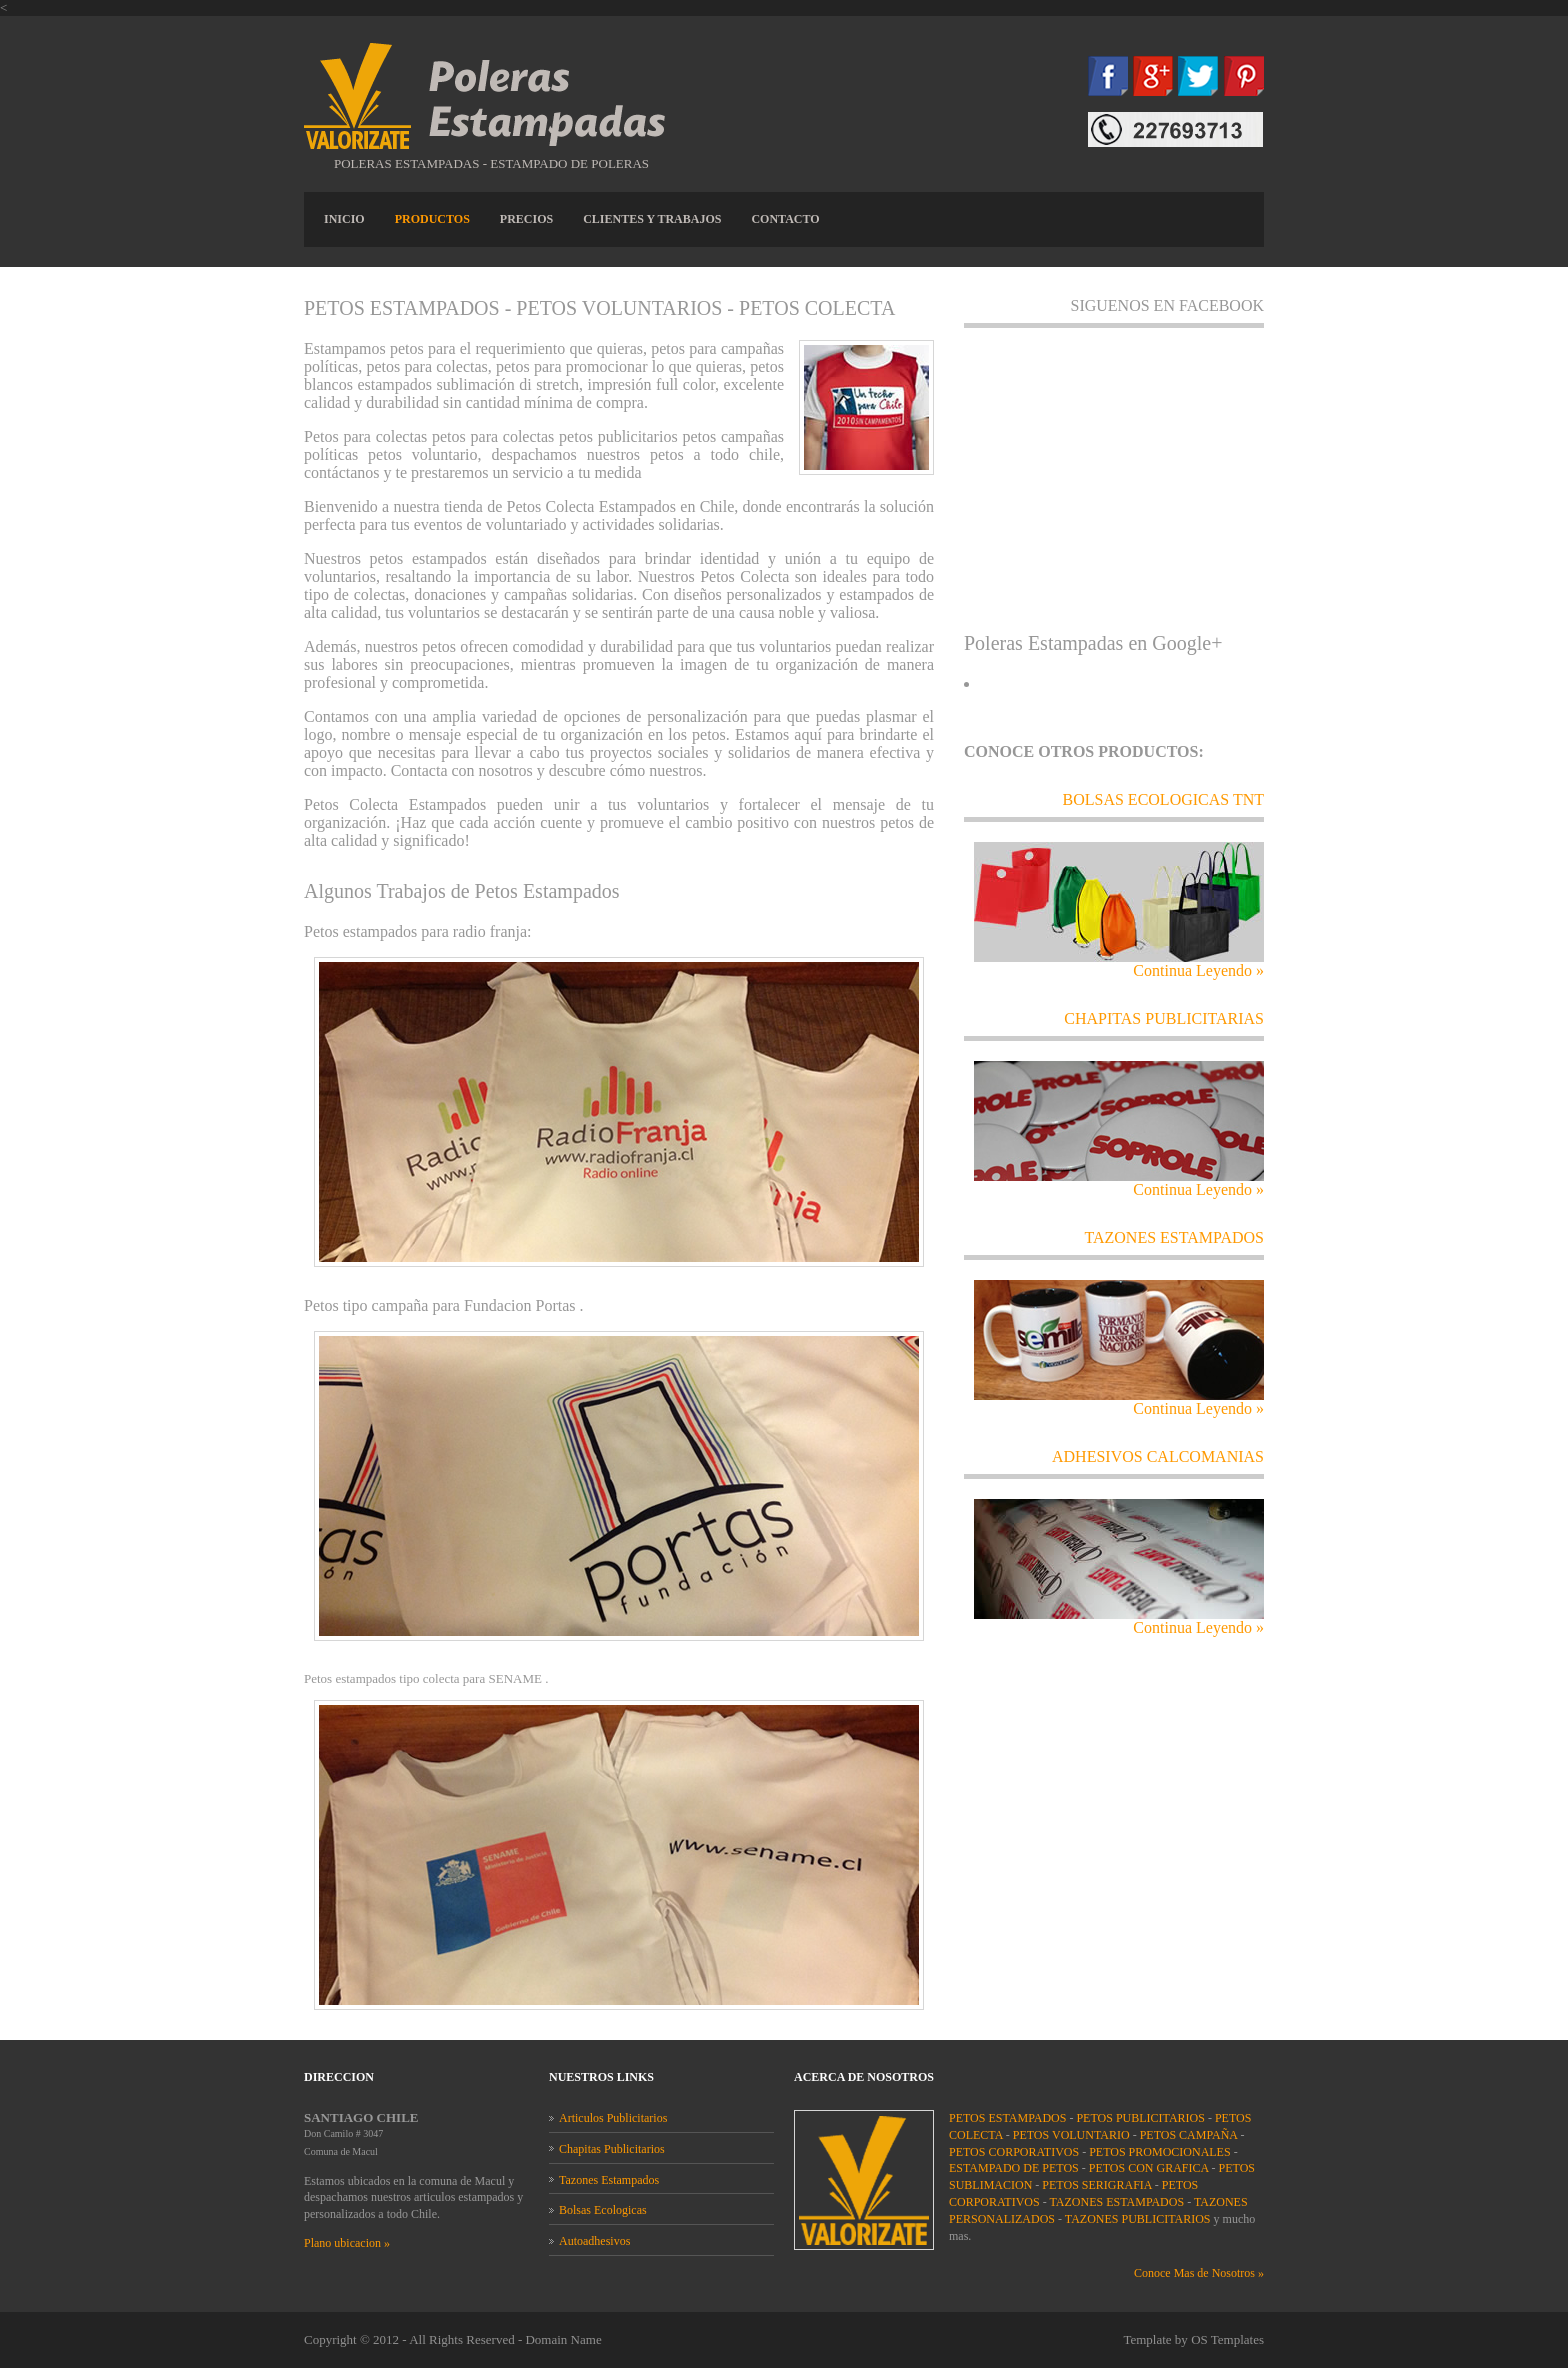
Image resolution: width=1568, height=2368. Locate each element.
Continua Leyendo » (1198, 970)
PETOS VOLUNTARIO (1071, 2135)
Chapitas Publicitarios (612, 2149)
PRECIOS (526, 219)
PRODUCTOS (432, 219)
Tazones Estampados (609, 2180)
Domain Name (563, 2339)
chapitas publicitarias (1164, 1018)
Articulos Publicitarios (613, 2118)
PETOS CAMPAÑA (1189, 2135)
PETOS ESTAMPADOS (1007, 2118)
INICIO (344, 219)
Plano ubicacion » (347, 2243)
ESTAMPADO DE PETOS (1014, 2168)
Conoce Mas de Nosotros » (1199, 2273)
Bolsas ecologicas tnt (1164, 799)
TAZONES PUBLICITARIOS (1138, 2219)
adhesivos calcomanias (1158, 1456)
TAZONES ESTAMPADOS (1174, 1237)
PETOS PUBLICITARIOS (1140, 2118)
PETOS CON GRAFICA (1149, 2168)
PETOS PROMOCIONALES (1159, 2152)
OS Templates (1227, 2339)
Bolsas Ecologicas (603, 2210)
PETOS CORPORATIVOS (1014, 2152)
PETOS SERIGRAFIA (1096, 2185)
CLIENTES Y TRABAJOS (652, 219)
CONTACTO (785, 219)
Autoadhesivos (594, 2241)
